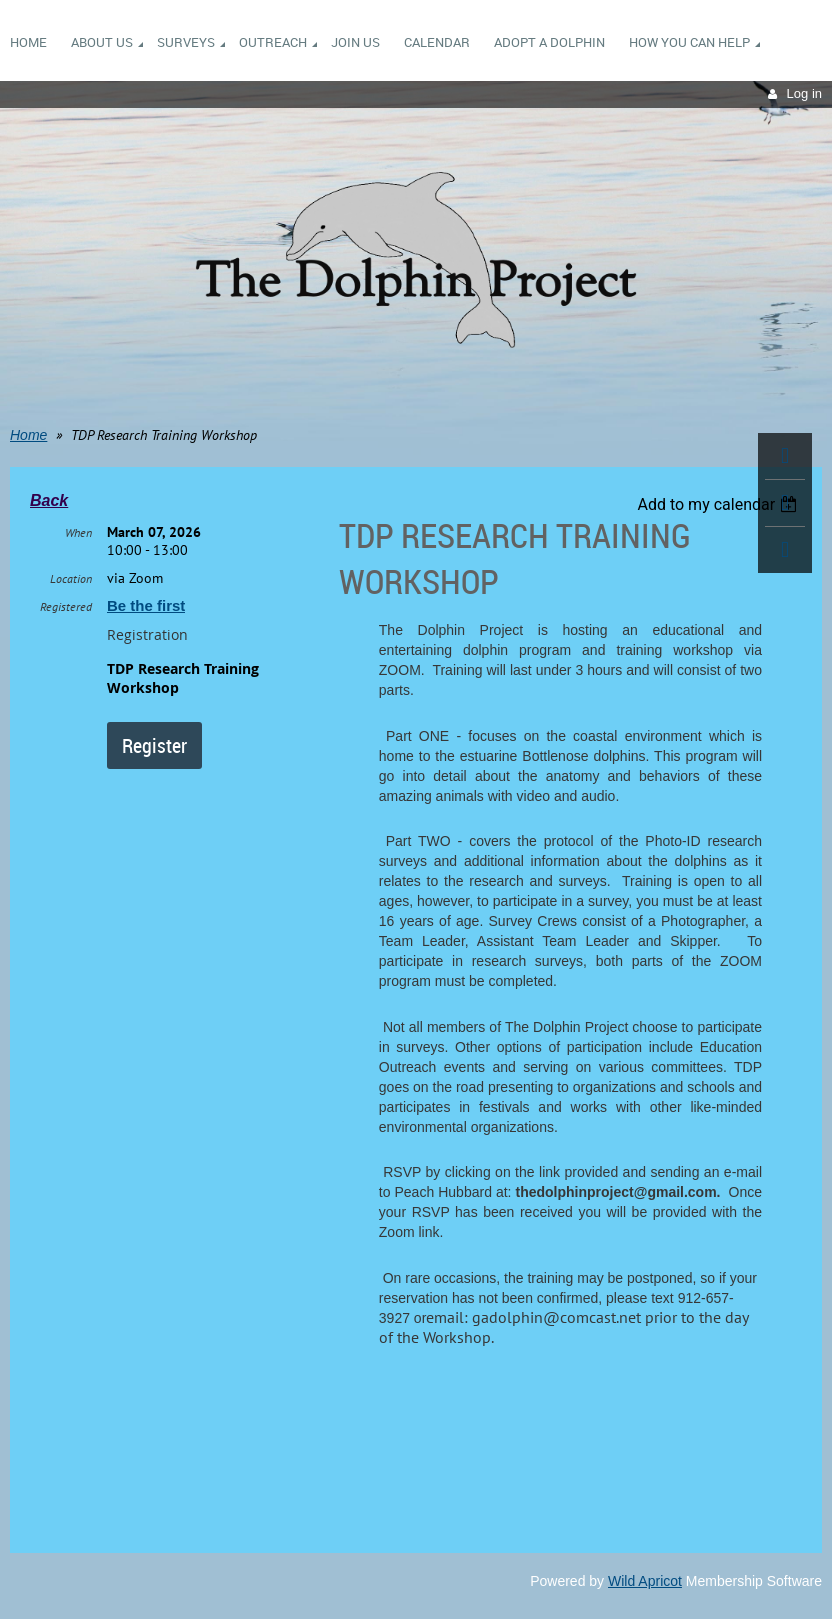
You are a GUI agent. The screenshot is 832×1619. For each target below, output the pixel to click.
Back (49, 500)
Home (28, 435)
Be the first (146, 605)
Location (71, 578)
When (78, 532)
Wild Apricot (645, 1581)
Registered (66, 606)
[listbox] (719, 504)
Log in (804, 93)
